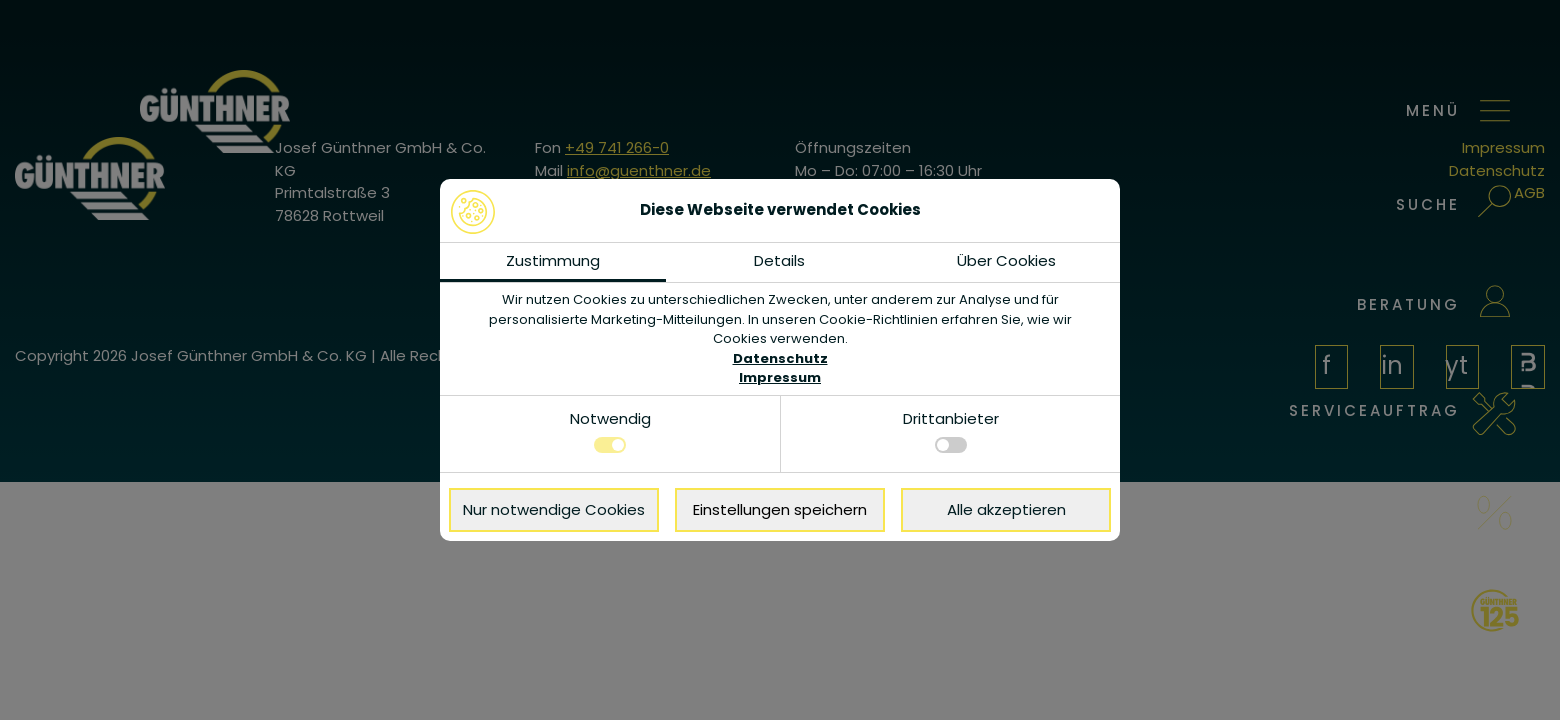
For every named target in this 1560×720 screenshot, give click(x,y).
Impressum (780, 377)
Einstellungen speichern (780, 509)
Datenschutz (780, 358)
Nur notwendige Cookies (554, 509)
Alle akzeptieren (1006, 509)
